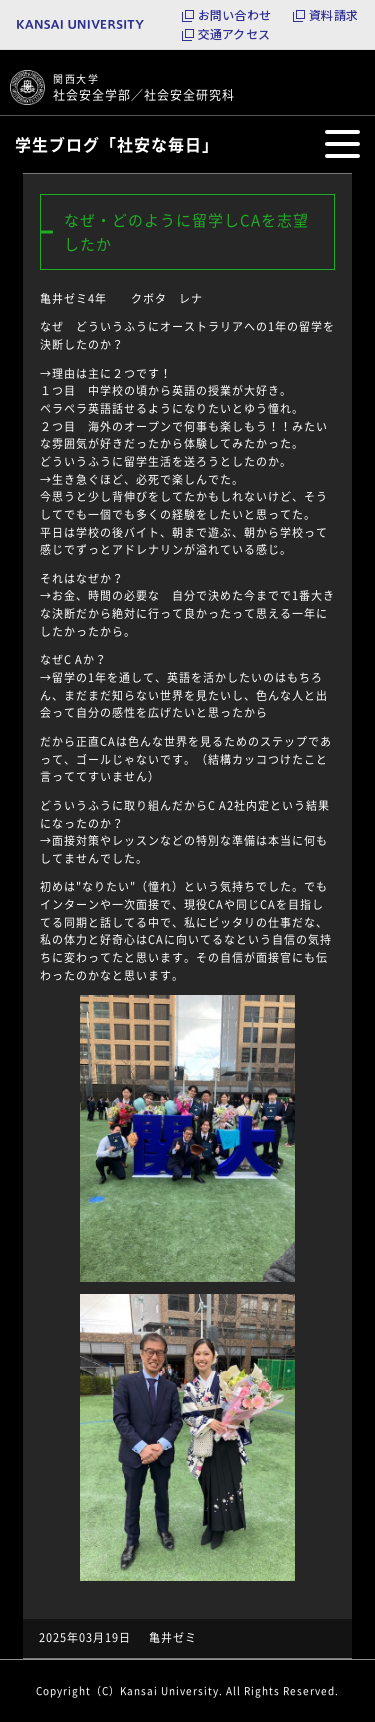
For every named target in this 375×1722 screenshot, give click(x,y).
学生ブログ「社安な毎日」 (117, 144)
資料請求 (333, 15)
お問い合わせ (234, 15)
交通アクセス (234, 34)
